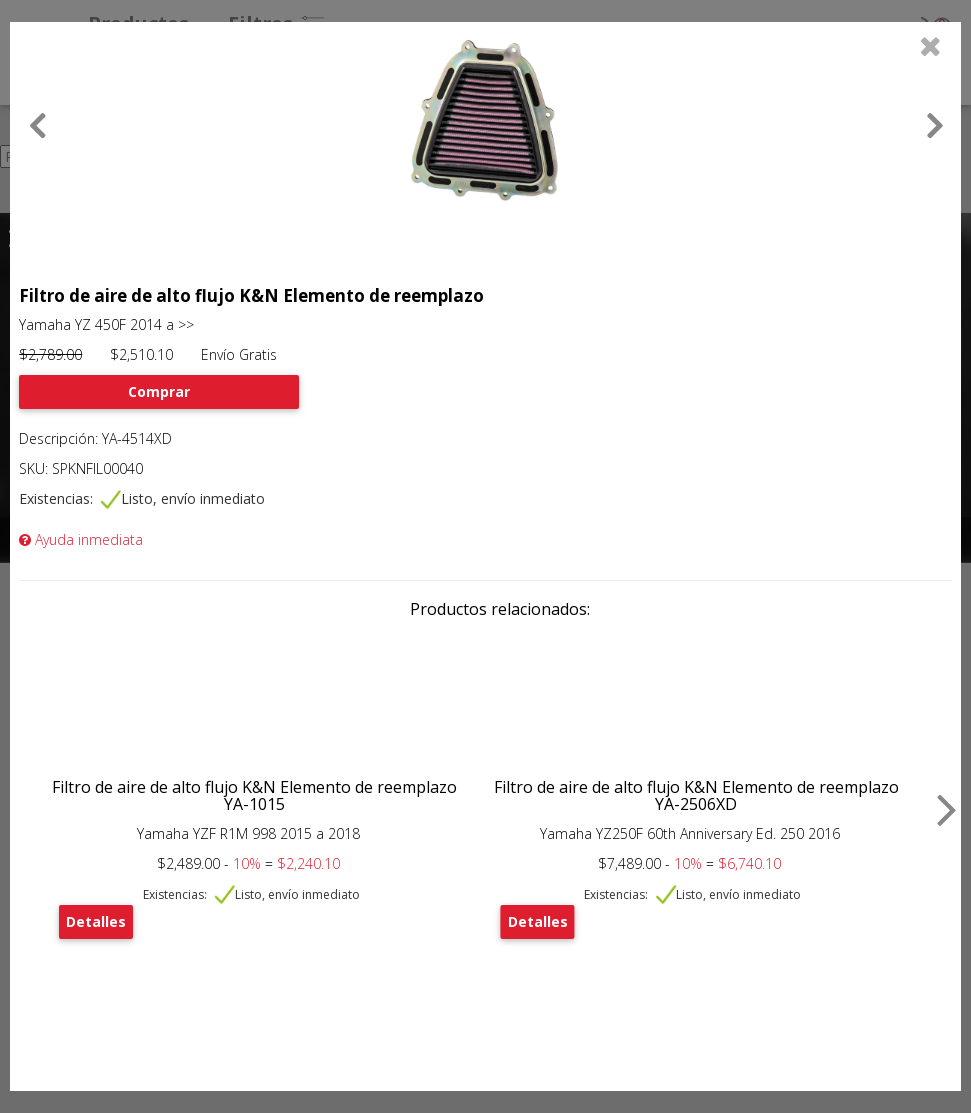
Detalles (96, 921)
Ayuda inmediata (81, 539)
